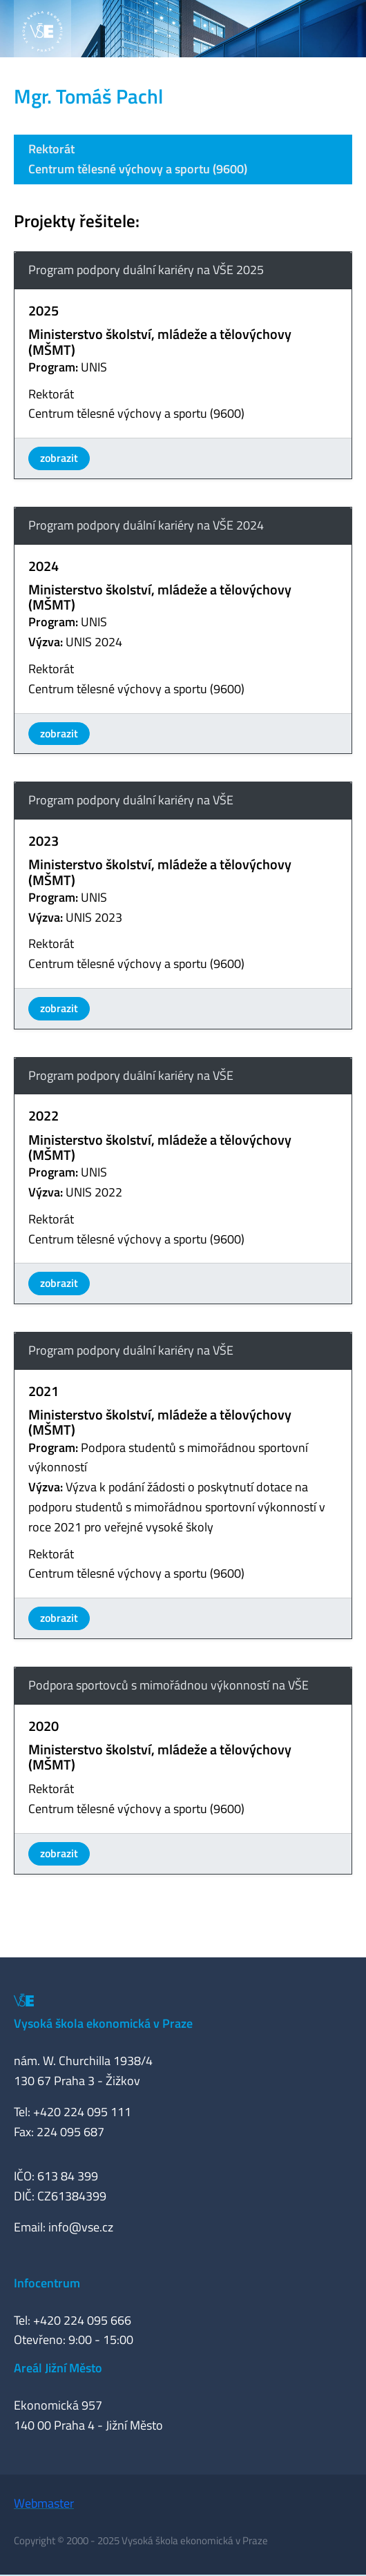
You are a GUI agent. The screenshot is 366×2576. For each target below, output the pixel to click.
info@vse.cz (80, 2227)
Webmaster (44, 2503)
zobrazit (59, 457)
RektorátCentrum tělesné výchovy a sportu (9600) (137, 158)
